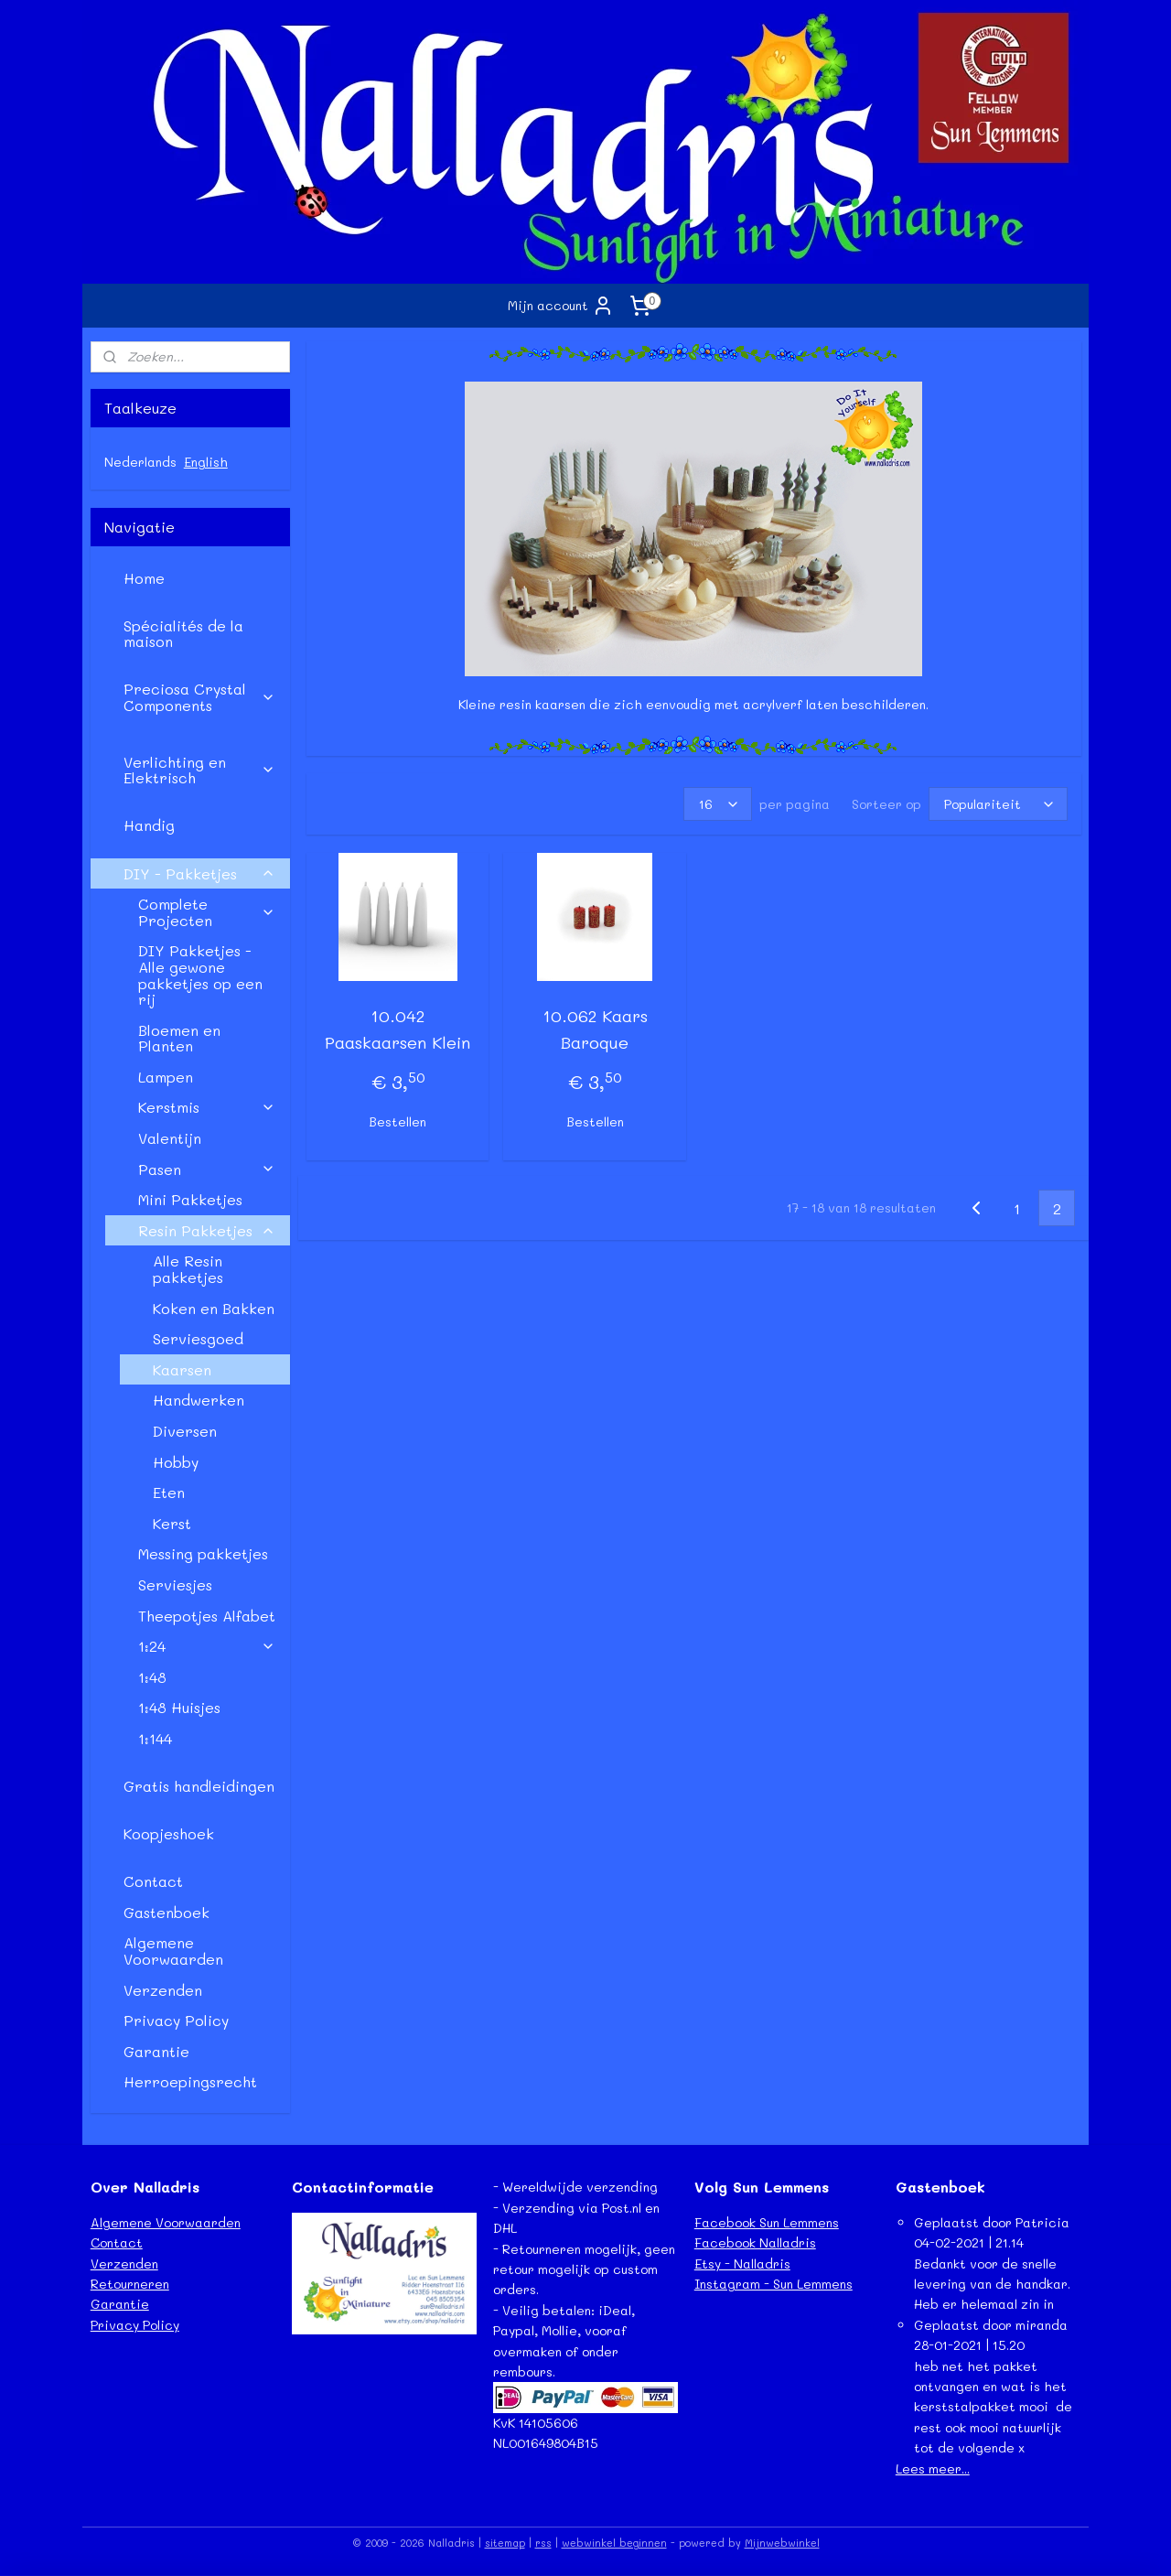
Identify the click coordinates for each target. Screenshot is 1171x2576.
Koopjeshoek (169, 1833)
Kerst (172, 1523)
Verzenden (163, 1989)
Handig (149, 825)
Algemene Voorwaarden (173, 1950)
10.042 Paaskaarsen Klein (397, 1029)
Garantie (156, 2051)
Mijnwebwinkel (782, 2542)
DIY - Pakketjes (199, 873)
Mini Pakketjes (190, 1199)
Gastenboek (166, 1912)
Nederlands (140, 461)
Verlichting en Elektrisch (199, 770)
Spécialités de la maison (183, 634)
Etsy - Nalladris (742, 2263)
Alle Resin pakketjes (188, 1269)
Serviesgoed (198, 1338)
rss (543, 2542)
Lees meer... (933, 2468)
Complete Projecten (206, 912)
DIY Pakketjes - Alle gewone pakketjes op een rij (200, 974)
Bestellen (397, 1121)
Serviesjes (175, 1584)
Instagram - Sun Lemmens (773, 2283)
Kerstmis (206, 1106)
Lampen (165, 1076)
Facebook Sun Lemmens (766, 2222)
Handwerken (198, 1399)
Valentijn (169, 1138)
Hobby (176, 1461)
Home (144, 577)
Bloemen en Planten (179, 1038)
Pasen (206, 1169)
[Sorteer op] (997, 804)
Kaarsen (182, 1369)
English (206, 461)
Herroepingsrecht (190, 2081)
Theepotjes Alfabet (206, 1615)
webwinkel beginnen (614, 2542)
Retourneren (130, 2283)
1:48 (152, 1677)
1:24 (206, 1645)
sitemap (505, 2542)
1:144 (155, 1738)
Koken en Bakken (213, 1308)
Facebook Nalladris (755, 2242)
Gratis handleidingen (199, 1785)
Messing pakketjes (203, 1553)
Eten (169, 1492)
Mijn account (561, 306)
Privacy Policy (176, 2020)
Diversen (185, 1430)
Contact (153, 1881)
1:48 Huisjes (179, 1707)
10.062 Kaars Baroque (594, 1029)
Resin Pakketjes (206, 1230)
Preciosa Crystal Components (199, 697)
